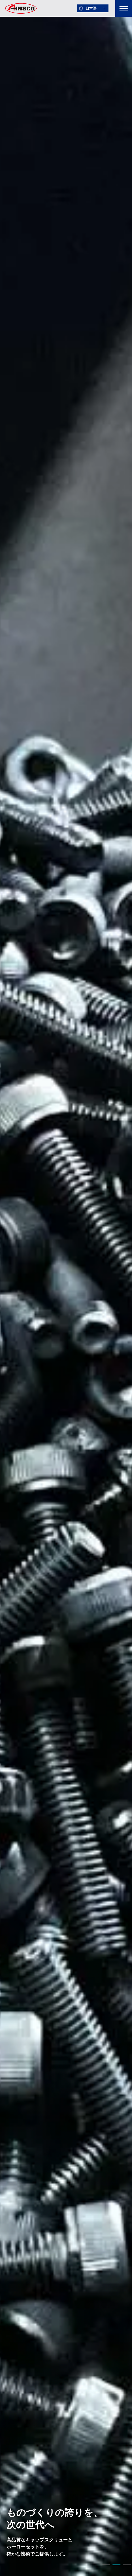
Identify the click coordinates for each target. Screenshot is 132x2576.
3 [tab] (127, 2565)
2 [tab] (116, 2565)
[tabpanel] (66, 1288)
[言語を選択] (92, 8)
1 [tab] (106, 2565)
